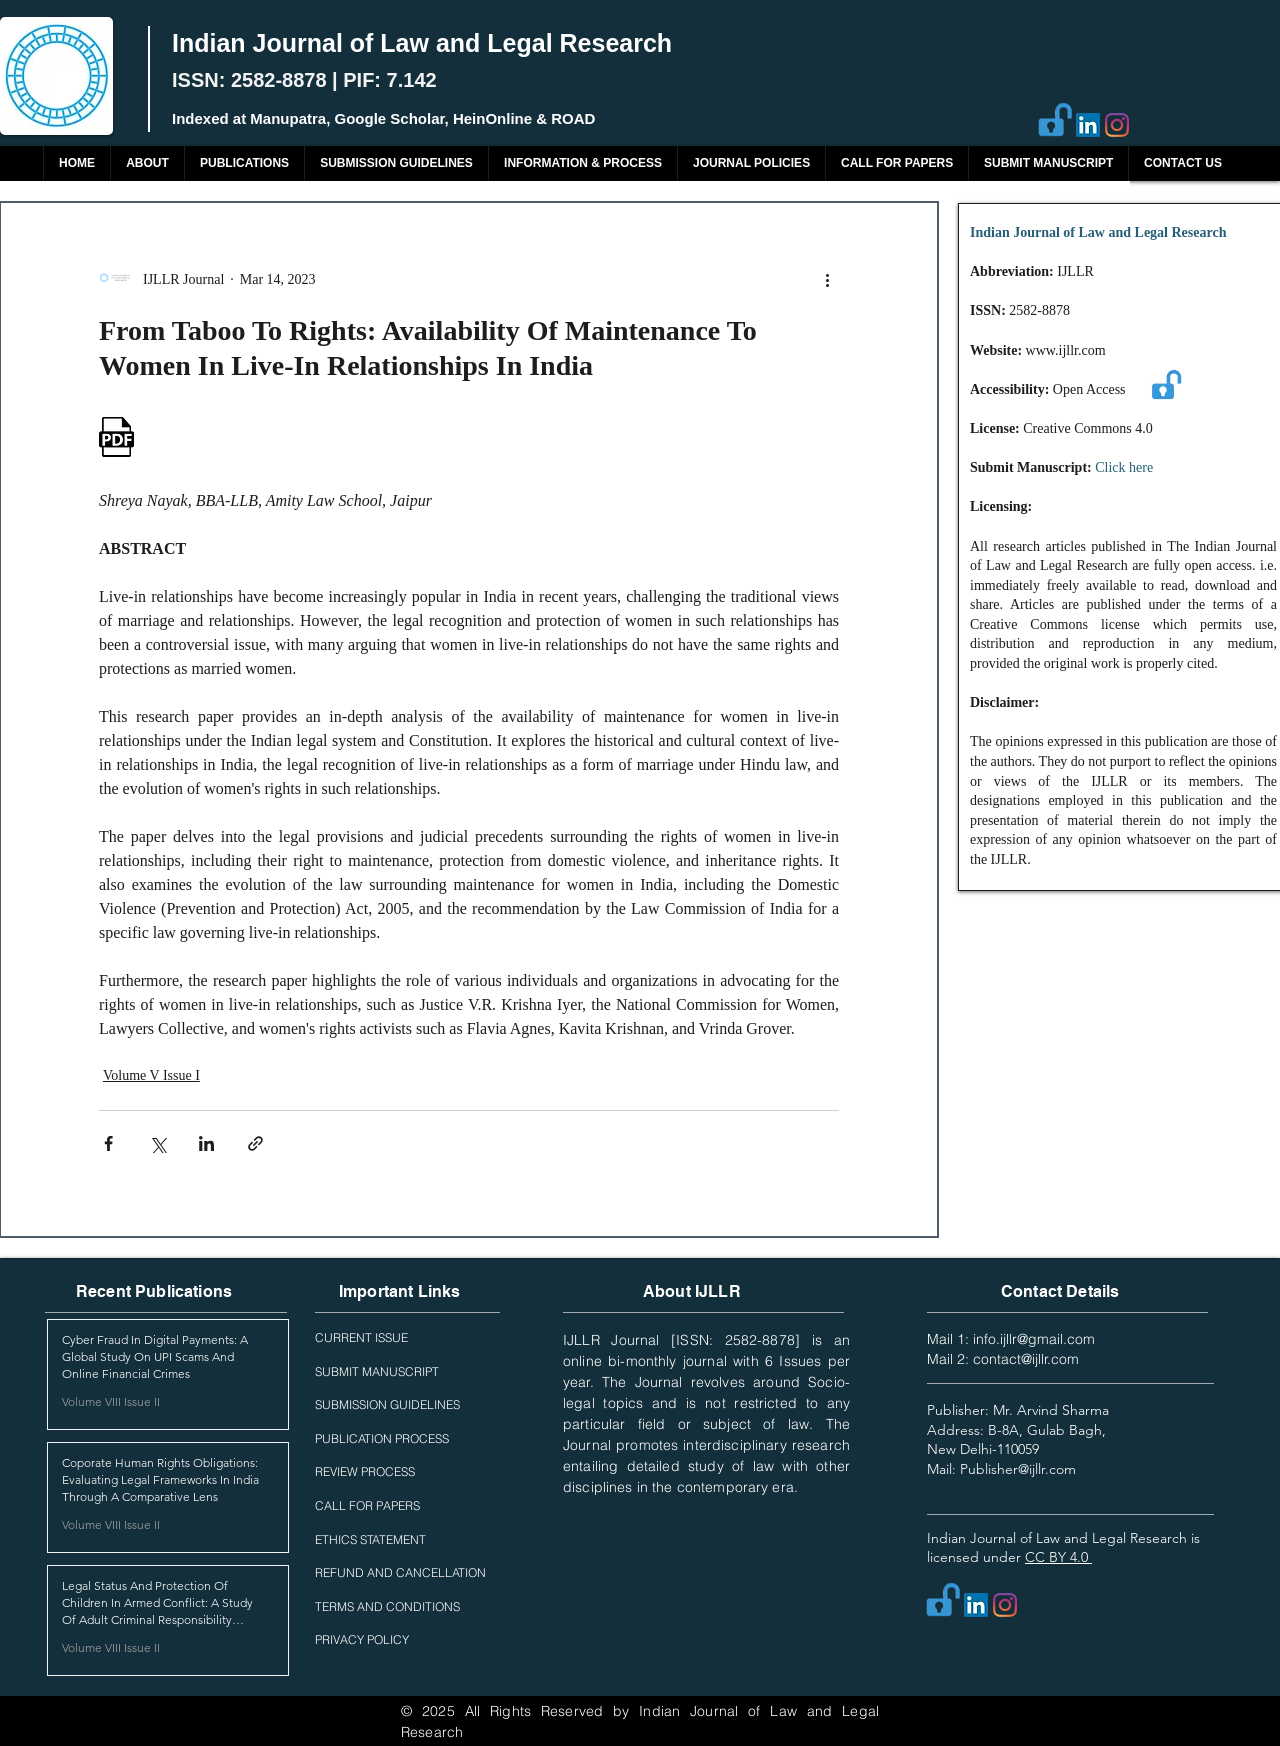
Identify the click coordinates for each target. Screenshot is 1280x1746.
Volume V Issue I (151, 1075)
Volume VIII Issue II (111, 1401)
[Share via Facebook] (108, 1143)
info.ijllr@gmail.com (1034, 1339)
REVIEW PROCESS (365, 1471)
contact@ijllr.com (1026, 1359)
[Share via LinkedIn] (206, 1143)
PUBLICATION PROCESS (382, 1438)
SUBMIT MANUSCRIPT (377, 1371)
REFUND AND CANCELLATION (400, 1572)
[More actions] (827, 279)
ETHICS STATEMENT (370, 1539)
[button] (244, 163)
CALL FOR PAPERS (367, 1505)
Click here (1124, 467)
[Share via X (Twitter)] (157, 1143)
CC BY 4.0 (1058, 1557)
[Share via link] (255, 1143)
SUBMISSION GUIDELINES (387, 1404)
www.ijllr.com (1066, 350)
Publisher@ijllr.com (1018, 1469)
